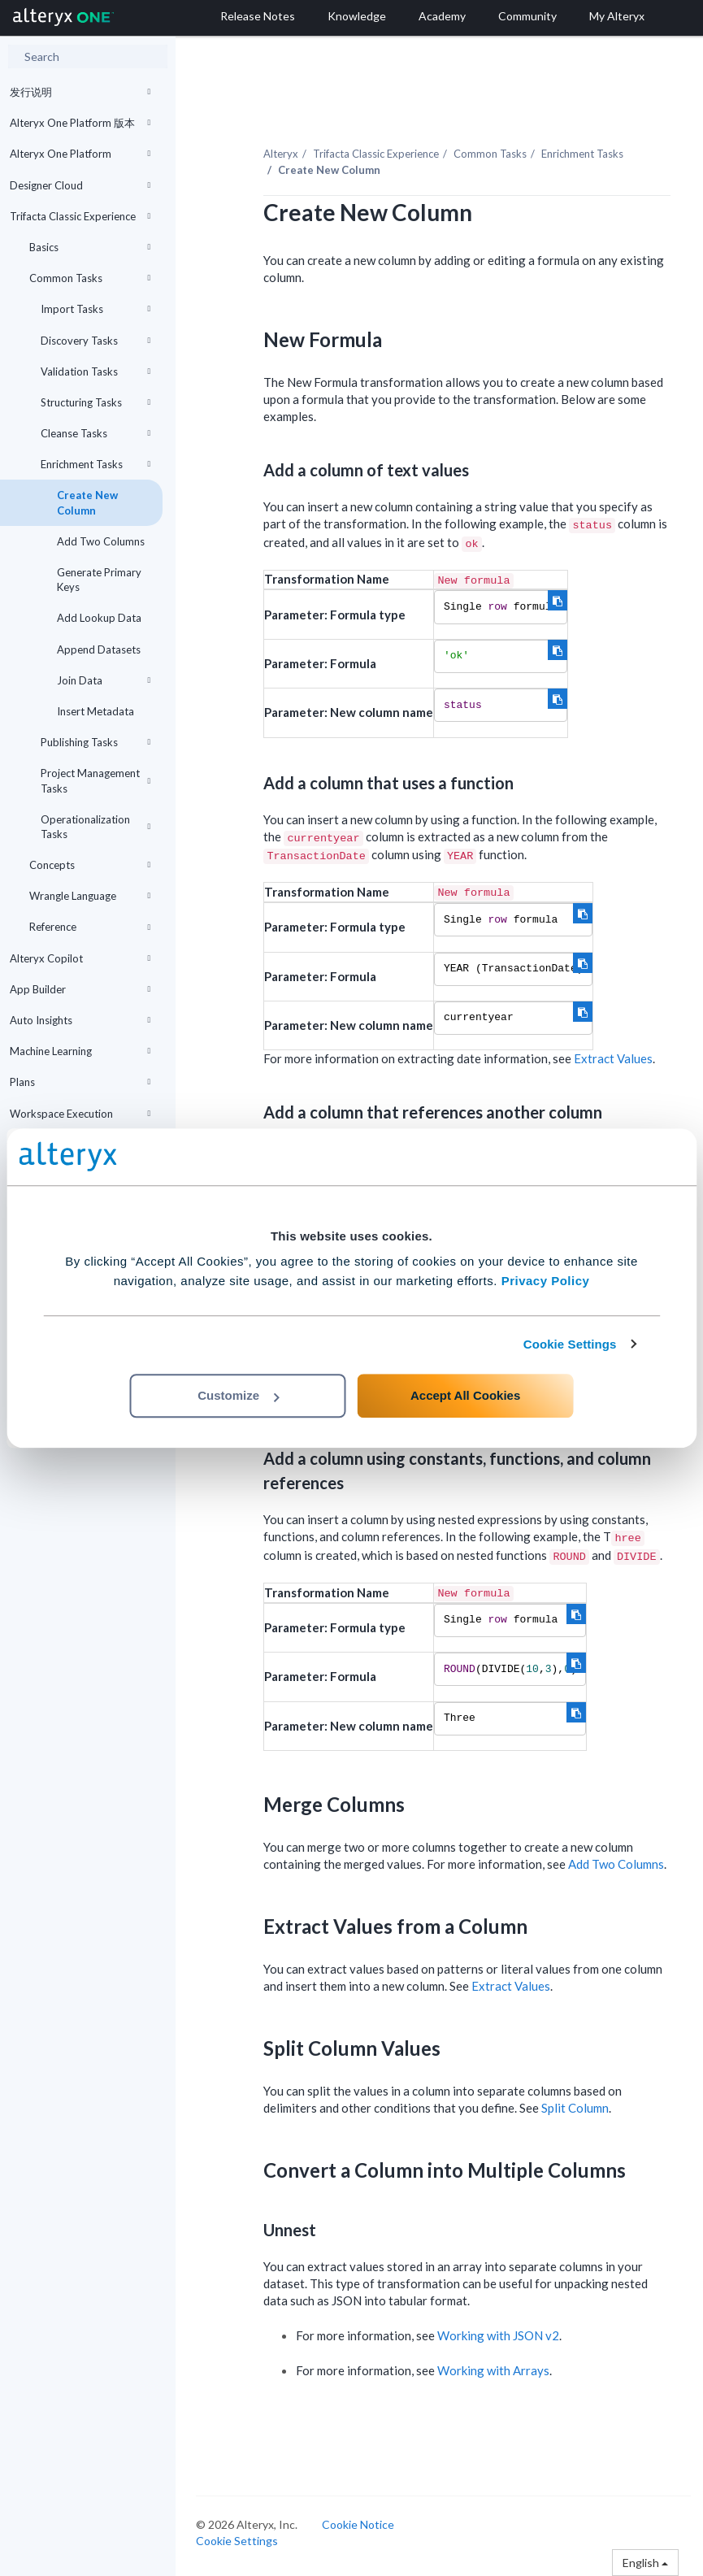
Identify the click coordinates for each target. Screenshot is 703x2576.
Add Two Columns (101, 541)
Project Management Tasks (95, 780)
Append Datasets (99, 649)
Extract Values (613, 1058)
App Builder (80, 989)
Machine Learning (80, 1051)
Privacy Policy (545, 1281)
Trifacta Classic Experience (80, 216)
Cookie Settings (570, 1344)
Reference (89, 926)
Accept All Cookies (465, 1395)
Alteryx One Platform (80, 153)
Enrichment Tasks (95, 464)
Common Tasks (89, 278)
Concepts (89, 864)
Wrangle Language (89, 895)
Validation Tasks (95, 371)
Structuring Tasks (95, 402)
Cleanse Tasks (95, 433)
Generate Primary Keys (99, 579)
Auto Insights (80, 1020)
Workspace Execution (80, 1113)
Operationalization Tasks (95, 827)
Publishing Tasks (95, 742)
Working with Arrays (493, 2370)
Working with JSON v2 (498, 2335)
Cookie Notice (358, 2524)
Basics (89, 247)
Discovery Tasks (95, 340)
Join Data (103, 680)
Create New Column (87, 502)
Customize (238, 1395)
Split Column (575, 2107)
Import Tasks (95, 308)
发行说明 (80, 91)
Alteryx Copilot (80, 958)
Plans (80, 1081)
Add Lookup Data (99, 617)
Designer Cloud (80, 185)
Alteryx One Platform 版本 (80, 122)
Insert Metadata (95, 711)
